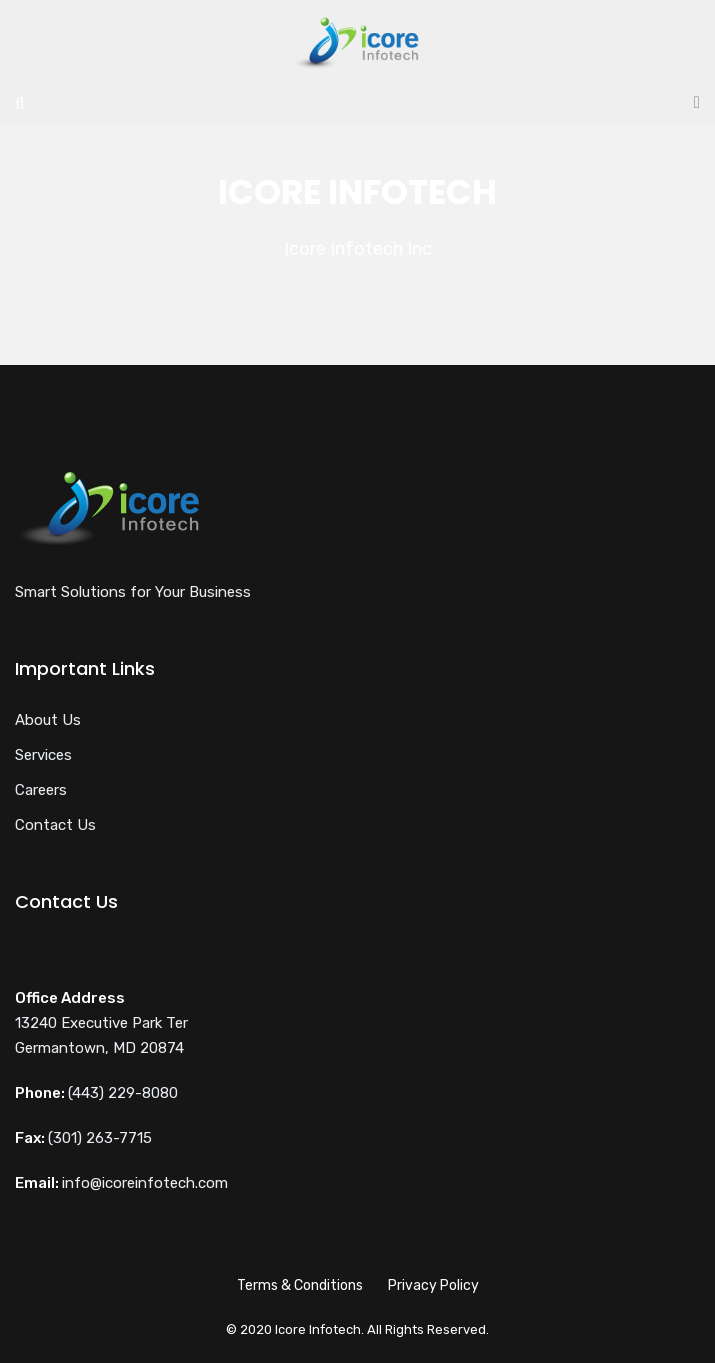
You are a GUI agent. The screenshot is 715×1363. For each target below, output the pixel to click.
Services (43, 755)
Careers (41, 790)
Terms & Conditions (300, 1285)
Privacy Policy (433, 1285)
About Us (48, 720)
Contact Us (55, 825)
